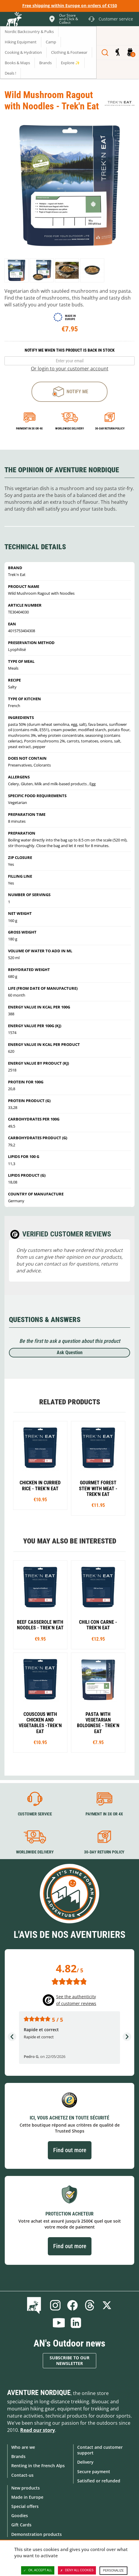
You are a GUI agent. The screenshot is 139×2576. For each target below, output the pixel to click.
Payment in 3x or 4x (29, 428)
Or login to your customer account (69, 368)
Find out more (69, 2150)
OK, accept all (37, 2570)
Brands (18, 2456)
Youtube (59, 2322)
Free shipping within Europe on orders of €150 (69, 5)
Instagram (55, 2305)
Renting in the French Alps (38, 2465)
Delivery (85, 2462)
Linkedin (76, 2322)
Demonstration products (36, 2534)
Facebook (72, 2305)
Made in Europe (27, 2497)
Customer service (35, 1814)
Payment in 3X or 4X (104, 1814)
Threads (90, 2305)
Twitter (107, 2305)
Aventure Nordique (39, 2392)
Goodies (19, 2515)
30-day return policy (109, 428)
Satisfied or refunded (98, 2481)
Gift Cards (21, 2525)
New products (25, 2488)
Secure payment (93, 2471)
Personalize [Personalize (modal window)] (113, 2570)
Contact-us (22, 2475)
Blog (35, 2305)
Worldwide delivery (69, 428)
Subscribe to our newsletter (69, 2360)
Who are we (23, 2447)
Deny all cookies (77, 2570)
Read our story (37, 2430)
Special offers (25, 2506)
